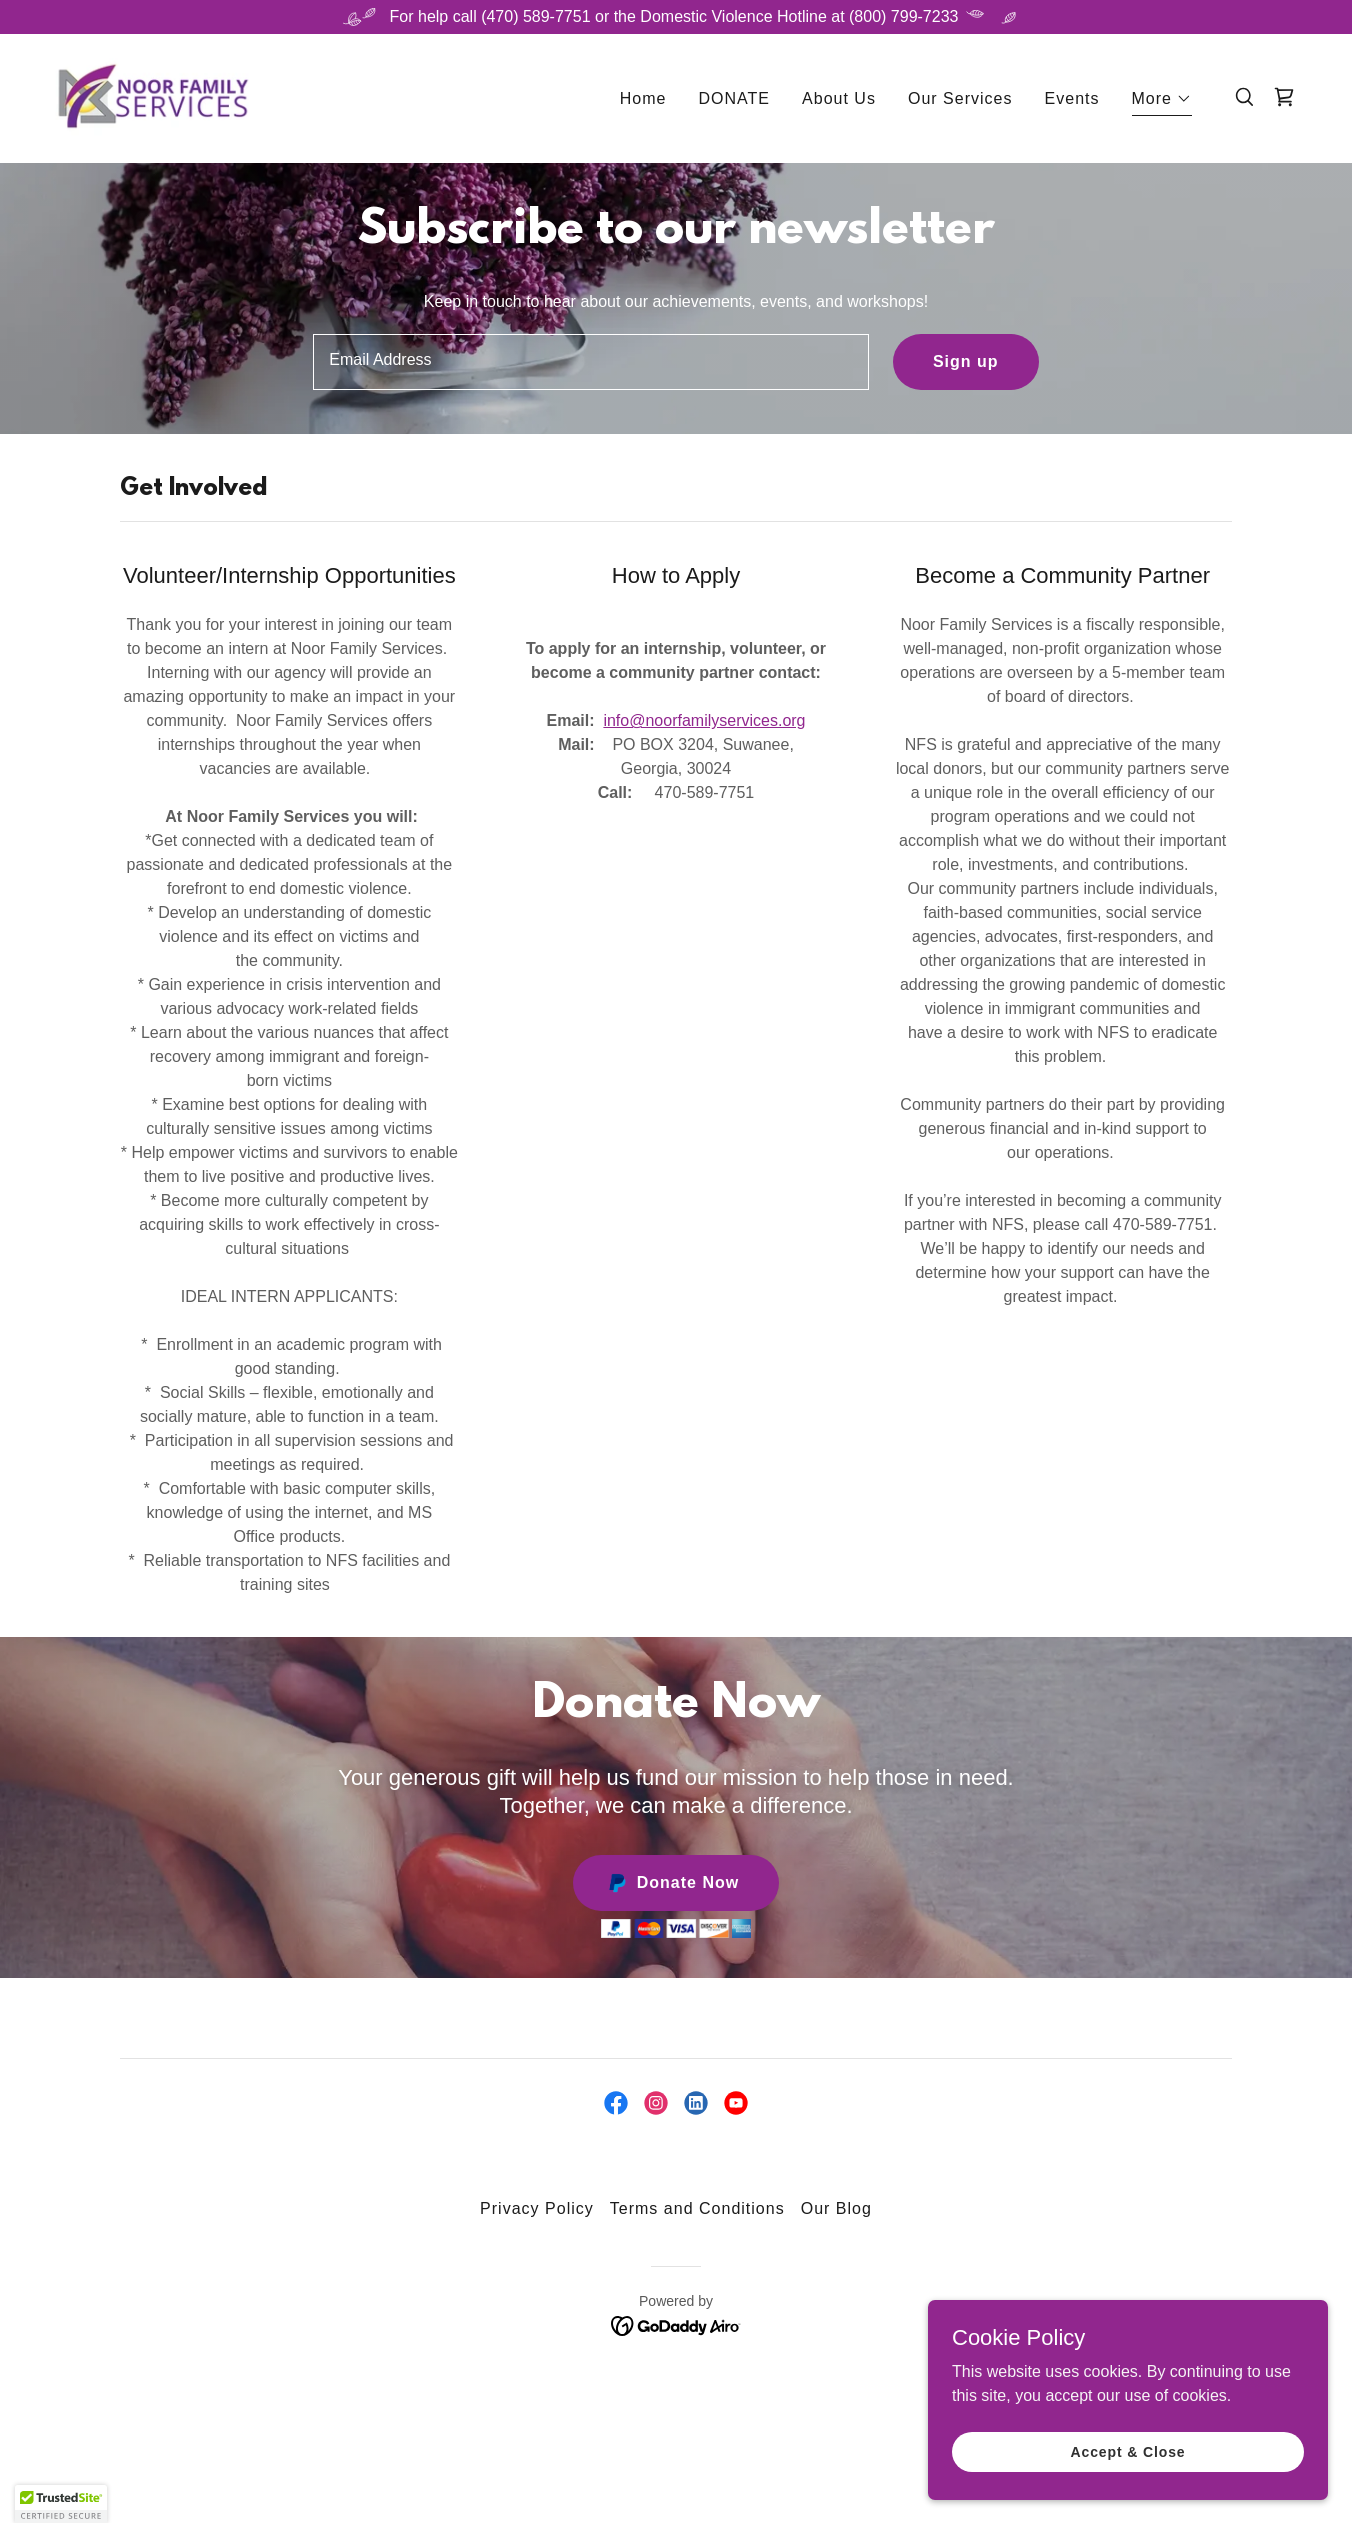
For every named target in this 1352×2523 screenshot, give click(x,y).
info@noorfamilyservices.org (704, 720)
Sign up (966, 361)
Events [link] (1072, 100)
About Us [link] (839, 100)
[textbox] (591, 362)
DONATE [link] (735, 100)
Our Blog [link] (836, 2208)
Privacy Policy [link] (537, 2208)
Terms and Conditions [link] (697, 2208)
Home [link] (643, 100)
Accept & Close (1127, 2451)
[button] (1162, 103)
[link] (155, 97)
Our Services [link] (960, 100)
